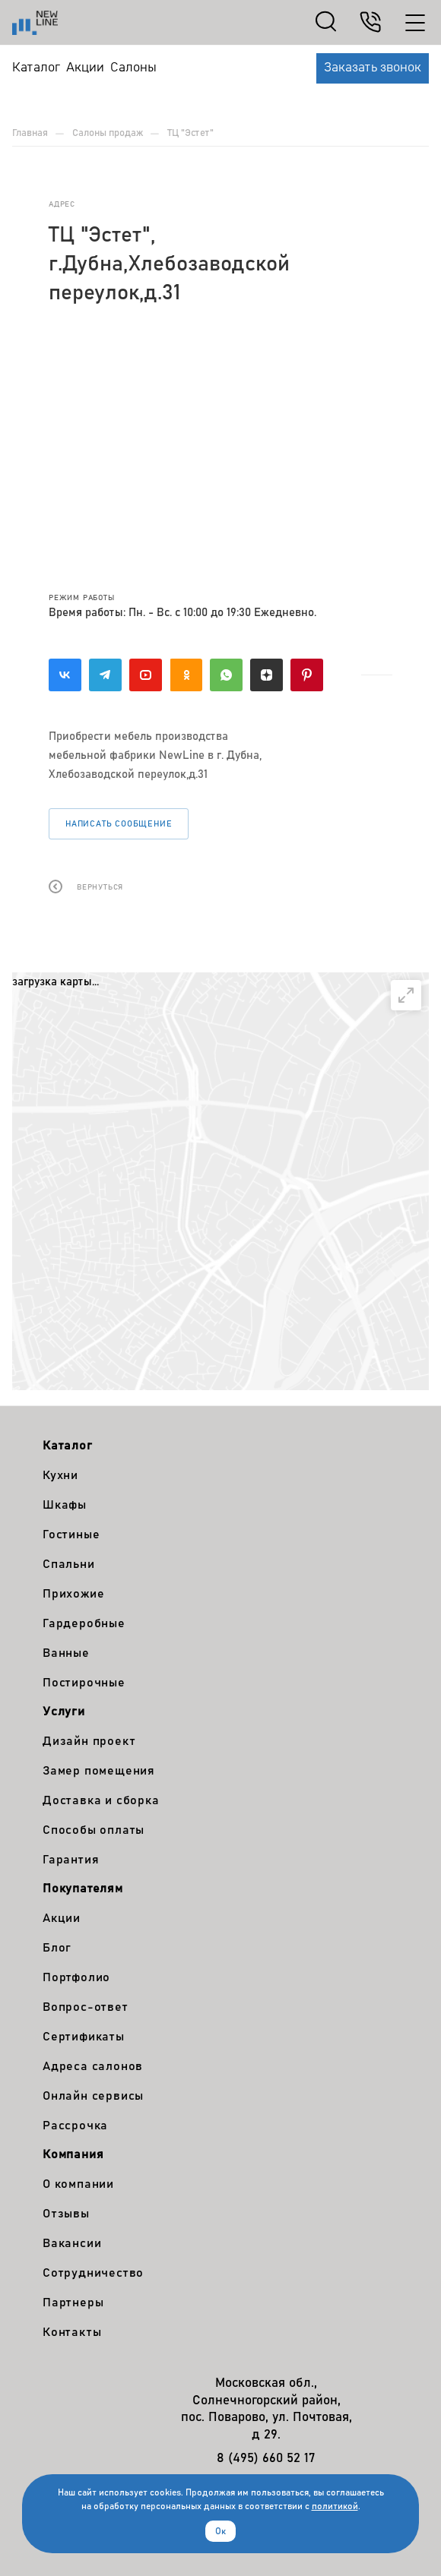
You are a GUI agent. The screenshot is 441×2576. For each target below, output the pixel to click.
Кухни (60, 1475)
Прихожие (73, 1594)
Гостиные (71, 1534)
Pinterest (306, 675)
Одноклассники (186, 675)
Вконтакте (65, 675)
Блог (57, 1948)
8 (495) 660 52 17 (266, 2458)
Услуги (64, 1711)
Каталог (68, 1446)
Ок (220, 2531)
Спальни (69, 1564)
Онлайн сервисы (93, 2096)
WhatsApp (226, 675)
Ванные (66, 1653)
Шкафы (65, 1505)
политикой (335, 2506)
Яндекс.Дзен (266, 675)
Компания (73, 2154)
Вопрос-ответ (85, 2007)
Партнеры (73, 2302)
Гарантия (71, 1860)
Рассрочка (75, 2125)
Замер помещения (99, 1771)
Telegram (105, 675)
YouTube (145, 675)
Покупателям (83, 1888)
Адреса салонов (93, 2066)
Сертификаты (84, 2037)
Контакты (72, 2332)
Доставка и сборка (101, 1800)
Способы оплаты (93, 1830)
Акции (62, 1918)
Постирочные (84, 1683)
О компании (78, 2184)
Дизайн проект (89, 1741)
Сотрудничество (93, 2273)
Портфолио (76, 1977)
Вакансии (72, 2243)
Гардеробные (84, 1623)
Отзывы (66, 2214)
